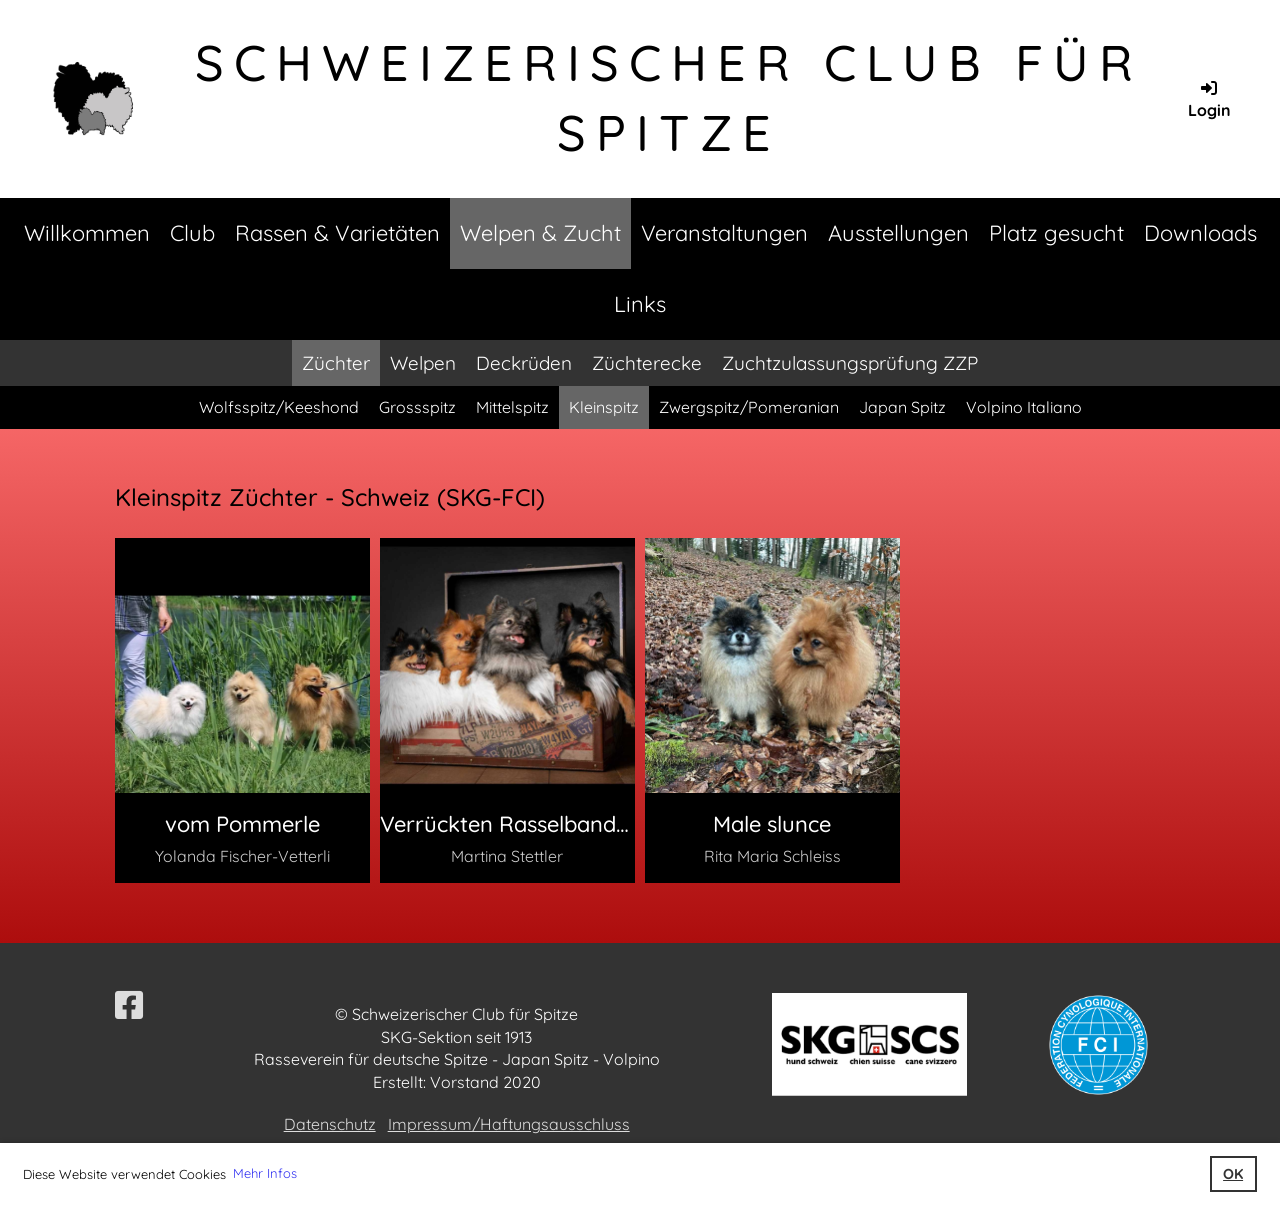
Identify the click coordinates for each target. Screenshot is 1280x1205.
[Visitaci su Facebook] (129, 1005)
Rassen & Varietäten (337, 233)
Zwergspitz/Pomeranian (749, 407)
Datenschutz (330, 1124)
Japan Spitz (902, 407)
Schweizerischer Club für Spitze (669, 97)
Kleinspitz (604, 407)
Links (640, 304)
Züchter (336, 363)
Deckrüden (524, 363)
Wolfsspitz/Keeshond (279, 407)
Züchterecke (647, 363)
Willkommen (87, 233)
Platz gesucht (1056, 233)
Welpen (423, 363)
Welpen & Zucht (540, 233)
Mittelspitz (512, 407)
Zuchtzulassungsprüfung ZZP (850, 363)
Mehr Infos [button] (265, 1173)
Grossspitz (417, 407)
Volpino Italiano (1024, 407)
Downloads (1200, 233)
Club (192, 233)
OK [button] (1233, 1174)
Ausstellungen (898, 233)
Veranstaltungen (724, 233)
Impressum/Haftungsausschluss (509, 1124)
